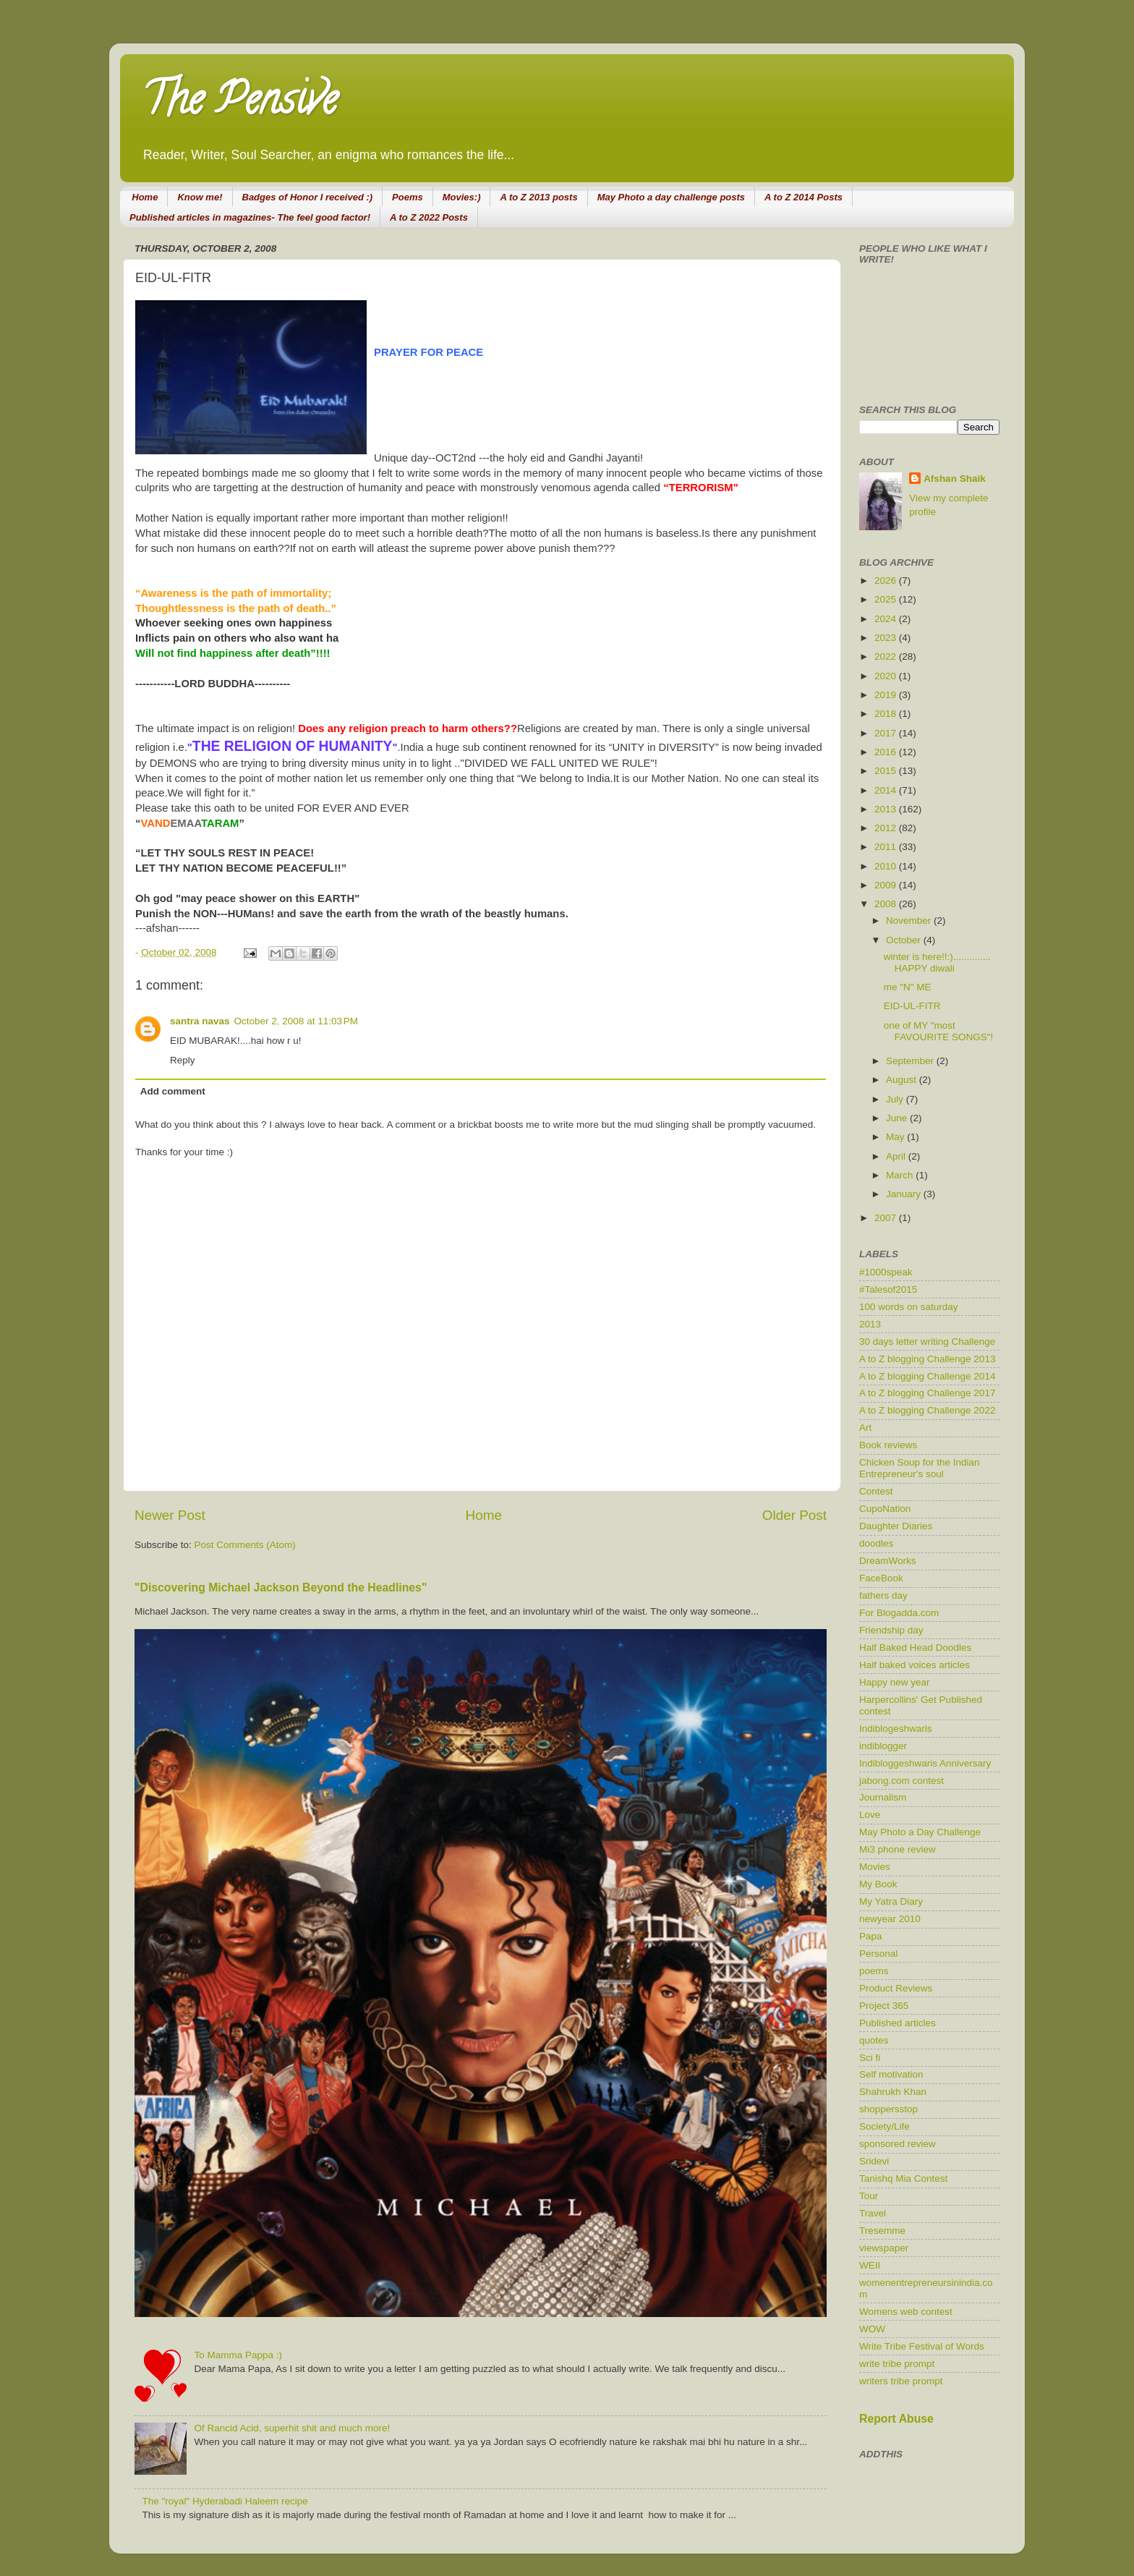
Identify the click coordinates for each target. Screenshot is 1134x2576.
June (898, 1118)
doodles (876, 1543)
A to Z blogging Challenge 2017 (927, 1392)
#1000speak (886, 1272)
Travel (872, 2213)
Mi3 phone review (897, 1849)
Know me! (199, 197)
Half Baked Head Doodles (915, 1647)
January (905, 1194)
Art (865, 1427)
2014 (886, 790)
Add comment (172, 1091)
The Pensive (239, 104)
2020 (886, 676)
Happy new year (894, 1682)
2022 (886, 656)
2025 (886, 599)
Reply (182, 1060)
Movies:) (462, 197)
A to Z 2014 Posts (803, 197)
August (902, 1079)
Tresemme (882, 2230)
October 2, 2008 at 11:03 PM (296, 1021)
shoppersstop (888, 2109)
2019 (886, 694)
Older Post (794, 1515)
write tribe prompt (896, 2363)
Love (869, 1814)
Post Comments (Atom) (245, 1544)
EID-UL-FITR (912, 1005)
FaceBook (881, 1578)
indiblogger (883, 1745)
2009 (886, 885)
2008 (886, 903)
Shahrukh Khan (892, 2091)
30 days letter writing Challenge (927, 1341)
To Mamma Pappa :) (238, 2355)
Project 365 (883, 2005)
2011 (886, 846)
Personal (878, 1953)
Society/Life (884, 2126)
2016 (886, 752)
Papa (870, 1936)
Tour (868, 2195)
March (901, 1175)
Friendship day (891, 1630)
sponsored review (897, 2143)
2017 (886, 733)
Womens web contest (905, 2311)
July (896, 1099)
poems (874, 1970)
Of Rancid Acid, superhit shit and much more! (292, 2428)
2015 (886, 770)
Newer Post (170, 1515)
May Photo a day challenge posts (671, 197)
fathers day (883, 1595)
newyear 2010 (890, 1918)
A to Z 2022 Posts (429, 217)
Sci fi (869, 2057)
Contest (876, 1491)
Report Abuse (896, 2419)
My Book (878, 1884)
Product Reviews (895, 1988)
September (911, 1060)
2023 (886, 637)
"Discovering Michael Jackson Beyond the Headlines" (281, 1587)
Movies (874, 1866)
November (910, 920)
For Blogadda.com (899, 1612)
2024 (886, 618)
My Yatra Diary (891, 1901)
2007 (886, 1217)
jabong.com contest (901, 1780)
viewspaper (883, 2248)
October (905, 940)
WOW (872, 2329)
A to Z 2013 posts (538, 197)
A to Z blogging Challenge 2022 (927, 1410)
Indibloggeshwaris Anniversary (925, 1763)
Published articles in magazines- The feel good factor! (249, 217)
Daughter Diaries (895, 1526)
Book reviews (888, 1445)
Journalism (882, 1797)
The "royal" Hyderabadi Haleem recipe (224, 2501)
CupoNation (885, 1508)
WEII (869, 2265)
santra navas (200, 1021)
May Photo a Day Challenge (920, 1832)
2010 (886, 866)
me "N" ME (908, 987)
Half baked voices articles (914, 1664)
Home (145, 197)
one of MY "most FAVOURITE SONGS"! (939, 1031)
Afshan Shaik (955, 478)
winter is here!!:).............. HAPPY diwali (938, 962)
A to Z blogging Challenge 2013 (927, 1358)
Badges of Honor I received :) (307, 197)
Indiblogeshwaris (895, 1728)
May (896, 1136)
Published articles (897, 2023)
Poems (407, 197)
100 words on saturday (908, 1306)
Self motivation (891, 2074)
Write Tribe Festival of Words (921, 2346)
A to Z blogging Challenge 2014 (927, 1376)
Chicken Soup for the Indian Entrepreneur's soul (919, 1468)
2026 (886, 580)
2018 (886, 713)
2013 (886, 809)
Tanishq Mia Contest (903, 2178)
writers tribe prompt (901, 2381)
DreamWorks (887, 1560)
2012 (886, 827)
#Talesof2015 (888, 1289)
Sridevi (874, 2161)
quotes (874, 2040)
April (897, 1156)
